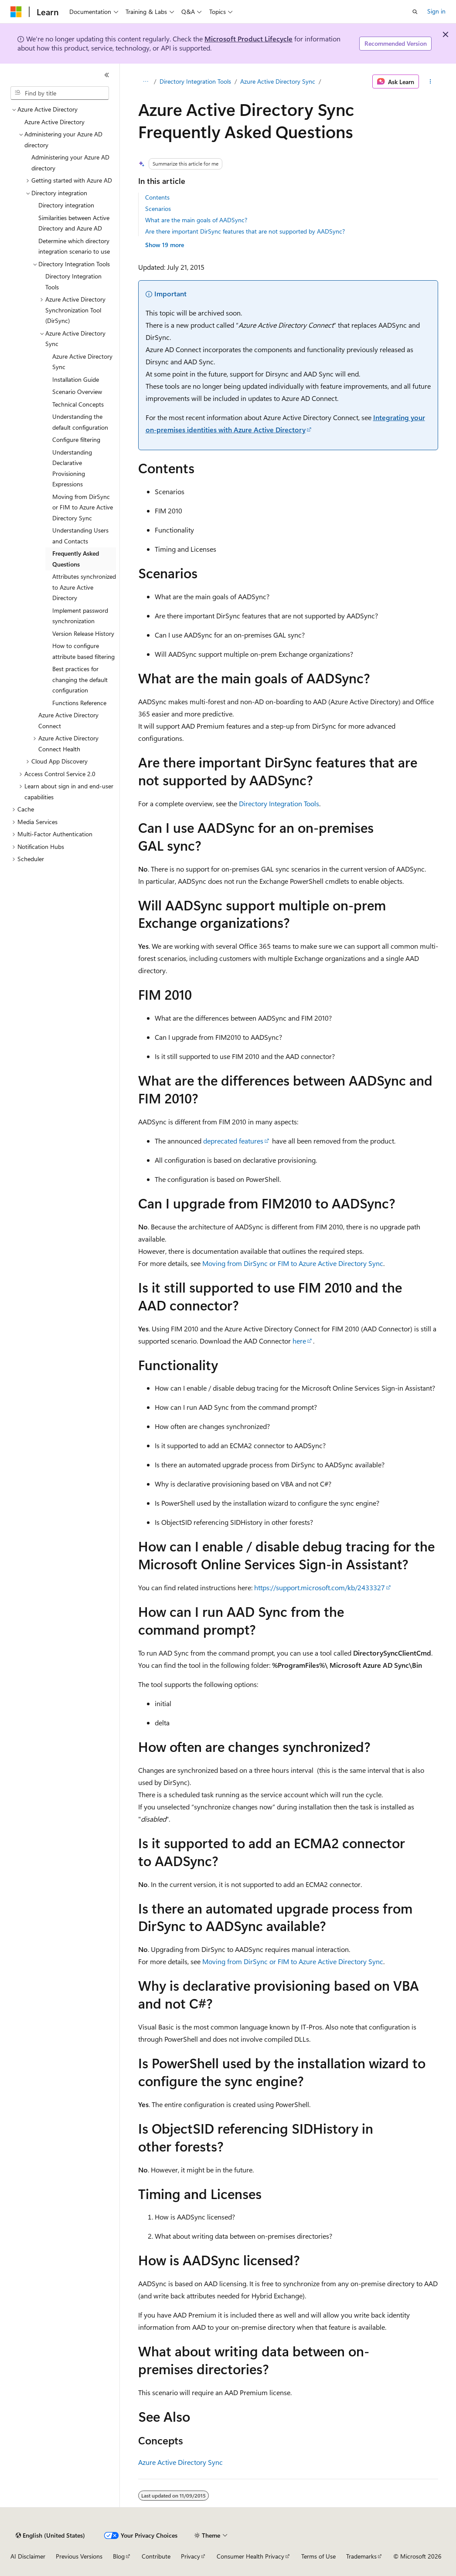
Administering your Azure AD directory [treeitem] (70, 162)
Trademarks (361, 2556)
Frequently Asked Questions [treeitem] (75, 558)
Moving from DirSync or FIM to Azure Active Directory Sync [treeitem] (82, 507)
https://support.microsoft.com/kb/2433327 (319, 1587)
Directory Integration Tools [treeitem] (73, 281)
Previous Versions (79, 2556)
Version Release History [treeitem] (83, 633)
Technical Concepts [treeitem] (78, 404)
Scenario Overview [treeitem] (77, 391)
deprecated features (233, 1140)
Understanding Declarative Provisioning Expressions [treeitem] (72, 468)
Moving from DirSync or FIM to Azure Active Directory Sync (292, 1263)
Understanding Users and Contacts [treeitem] (80, 535)
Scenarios (158, 208)
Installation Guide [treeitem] (75, 379)
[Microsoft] (16, 11)
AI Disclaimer (27, 2556)
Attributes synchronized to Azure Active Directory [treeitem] (84, 587)
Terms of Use (318, 2556)
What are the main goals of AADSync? (196, 220)
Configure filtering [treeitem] (76, 439)
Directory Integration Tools (195, 81)
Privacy (190, 2556)
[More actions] (430, 81)
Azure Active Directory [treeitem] (54, 122)
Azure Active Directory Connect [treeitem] (68, 720)
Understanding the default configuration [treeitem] (80, 421)
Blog (119, 2556)
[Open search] (415, 12)
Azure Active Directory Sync (277, 81)
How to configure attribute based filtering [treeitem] (83, 651)
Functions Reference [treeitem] (79, 703)
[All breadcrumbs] (145, 81)
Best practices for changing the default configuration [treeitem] (80, 679)
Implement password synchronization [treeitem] (80, 615)
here (299, 1340)
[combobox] (59, 93)
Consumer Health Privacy (250, 2556)
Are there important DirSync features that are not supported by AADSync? (245, 231)
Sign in (436, 11)
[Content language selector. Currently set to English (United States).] (50, 2535)
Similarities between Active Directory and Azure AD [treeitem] (73, 223)
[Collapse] (107, 75)
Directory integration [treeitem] (66, 205)
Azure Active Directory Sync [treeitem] (82, 361)
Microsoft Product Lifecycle (248, 38)
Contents (157, 197)
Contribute (156, 2556)
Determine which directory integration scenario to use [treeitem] (74, 246)
